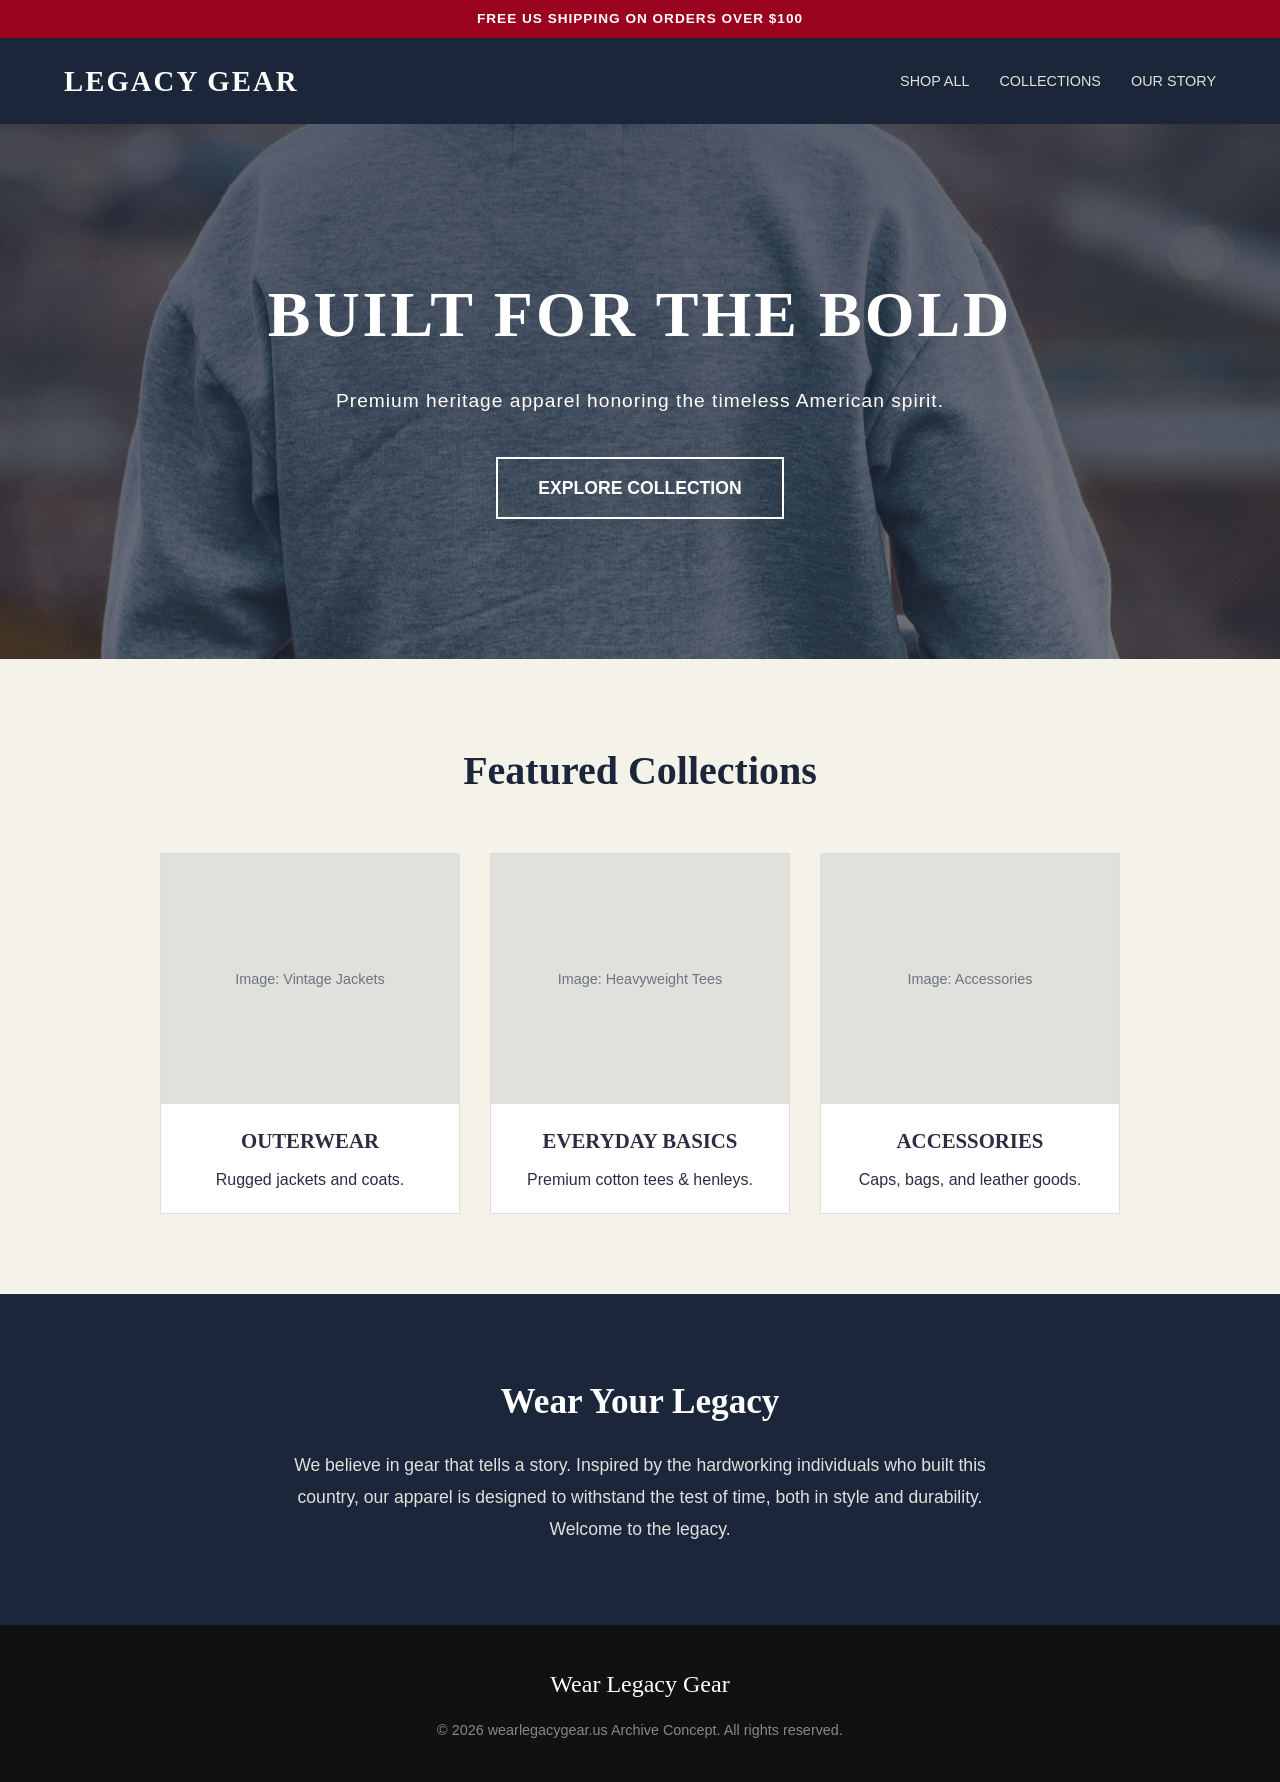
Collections (1050, 81)
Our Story (1173, 81)
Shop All (934, 81)
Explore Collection (639, 488)
